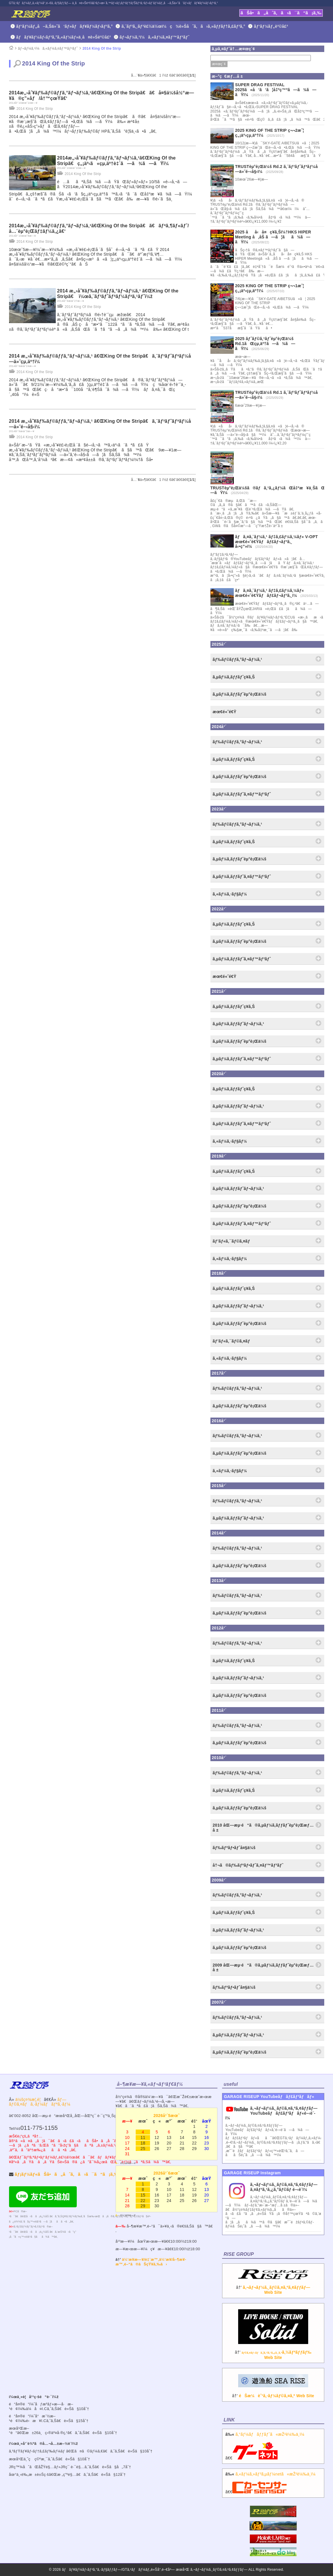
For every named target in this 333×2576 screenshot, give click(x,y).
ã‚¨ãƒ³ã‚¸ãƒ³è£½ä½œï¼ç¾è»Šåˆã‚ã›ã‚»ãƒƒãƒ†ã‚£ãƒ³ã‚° (183, 26)
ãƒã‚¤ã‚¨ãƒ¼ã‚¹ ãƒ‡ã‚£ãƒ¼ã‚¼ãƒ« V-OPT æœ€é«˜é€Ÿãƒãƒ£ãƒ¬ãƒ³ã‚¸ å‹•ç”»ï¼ (276, 541)
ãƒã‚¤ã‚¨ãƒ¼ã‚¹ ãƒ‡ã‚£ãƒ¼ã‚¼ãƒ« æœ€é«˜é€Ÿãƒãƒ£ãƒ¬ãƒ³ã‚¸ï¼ (269, 593)
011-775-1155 (39, 2128)
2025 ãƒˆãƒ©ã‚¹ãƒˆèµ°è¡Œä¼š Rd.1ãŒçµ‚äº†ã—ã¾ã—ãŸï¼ (265, 343)
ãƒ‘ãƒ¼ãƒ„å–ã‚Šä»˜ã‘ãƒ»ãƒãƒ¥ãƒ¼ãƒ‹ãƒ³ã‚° (64, 26)
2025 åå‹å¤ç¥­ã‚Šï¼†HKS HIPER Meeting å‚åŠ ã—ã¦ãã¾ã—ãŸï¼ (273, 237)
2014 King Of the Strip (102, 48)
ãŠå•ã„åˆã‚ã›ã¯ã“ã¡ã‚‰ (280, 12)
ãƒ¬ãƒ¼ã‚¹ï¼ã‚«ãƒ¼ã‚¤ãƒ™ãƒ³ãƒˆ (154, 37)
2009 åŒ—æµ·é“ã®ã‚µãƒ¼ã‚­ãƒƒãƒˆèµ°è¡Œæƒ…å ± (263, 1967)
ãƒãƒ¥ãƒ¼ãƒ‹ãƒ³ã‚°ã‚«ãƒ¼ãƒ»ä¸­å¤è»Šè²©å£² (63, 37)
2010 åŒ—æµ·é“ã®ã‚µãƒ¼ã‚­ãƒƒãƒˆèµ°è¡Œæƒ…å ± (263, 1827)
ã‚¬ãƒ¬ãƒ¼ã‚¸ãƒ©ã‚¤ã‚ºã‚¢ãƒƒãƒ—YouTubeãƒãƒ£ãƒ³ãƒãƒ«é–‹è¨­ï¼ (271, 2113)
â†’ (273, 2285)
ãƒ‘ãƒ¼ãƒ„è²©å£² (271, 26)
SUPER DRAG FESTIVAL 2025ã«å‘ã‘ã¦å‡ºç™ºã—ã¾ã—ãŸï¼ (276, 89)
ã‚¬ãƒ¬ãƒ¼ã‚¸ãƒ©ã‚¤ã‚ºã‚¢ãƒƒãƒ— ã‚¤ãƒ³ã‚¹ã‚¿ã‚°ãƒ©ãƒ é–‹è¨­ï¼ (284, 2187)
